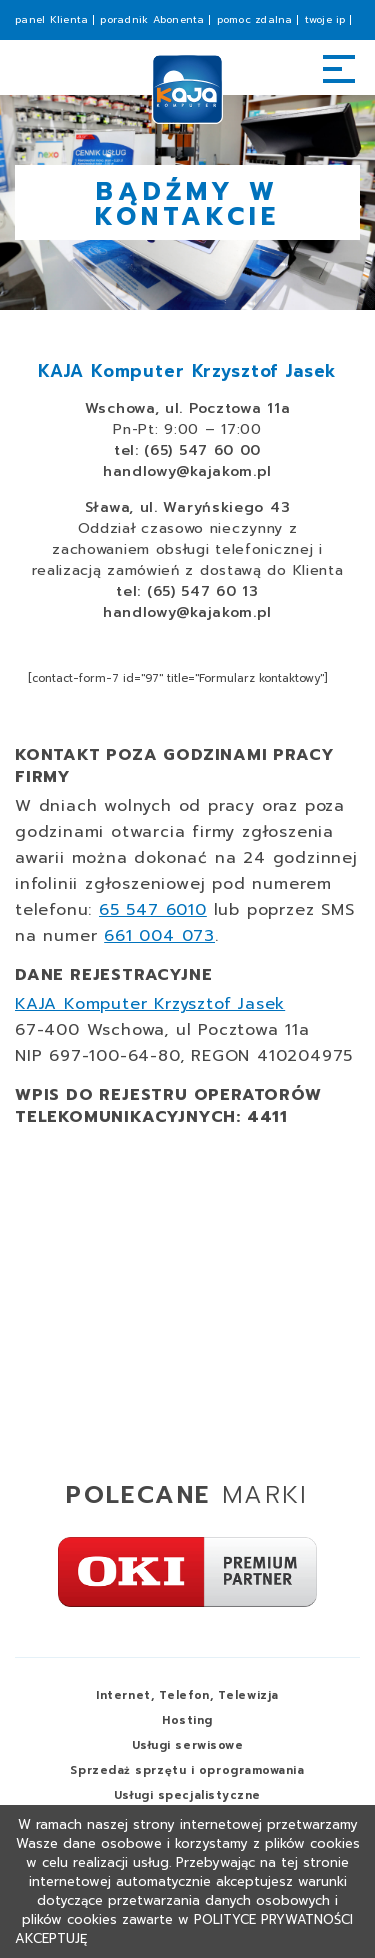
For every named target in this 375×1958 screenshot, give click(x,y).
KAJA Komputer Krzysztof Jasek (150, 1004)
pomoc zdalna (255, 19)
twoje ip (325, 19)
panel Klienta (51, 19)
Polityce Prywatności (273, 1919)
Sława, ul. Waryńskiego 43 (188, 507)
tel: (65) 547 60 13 (187, 591)
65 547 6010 (153, 910)
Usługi (188, 1745)
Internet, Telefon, (187, 1695)
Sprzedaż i (187, 1770)
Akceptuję (51, 1938)
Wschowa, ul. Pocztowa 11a (188, 408)
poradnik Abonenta (152, 19)
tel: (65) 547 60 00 (187, 450)
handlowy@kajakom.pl (187, 471)
